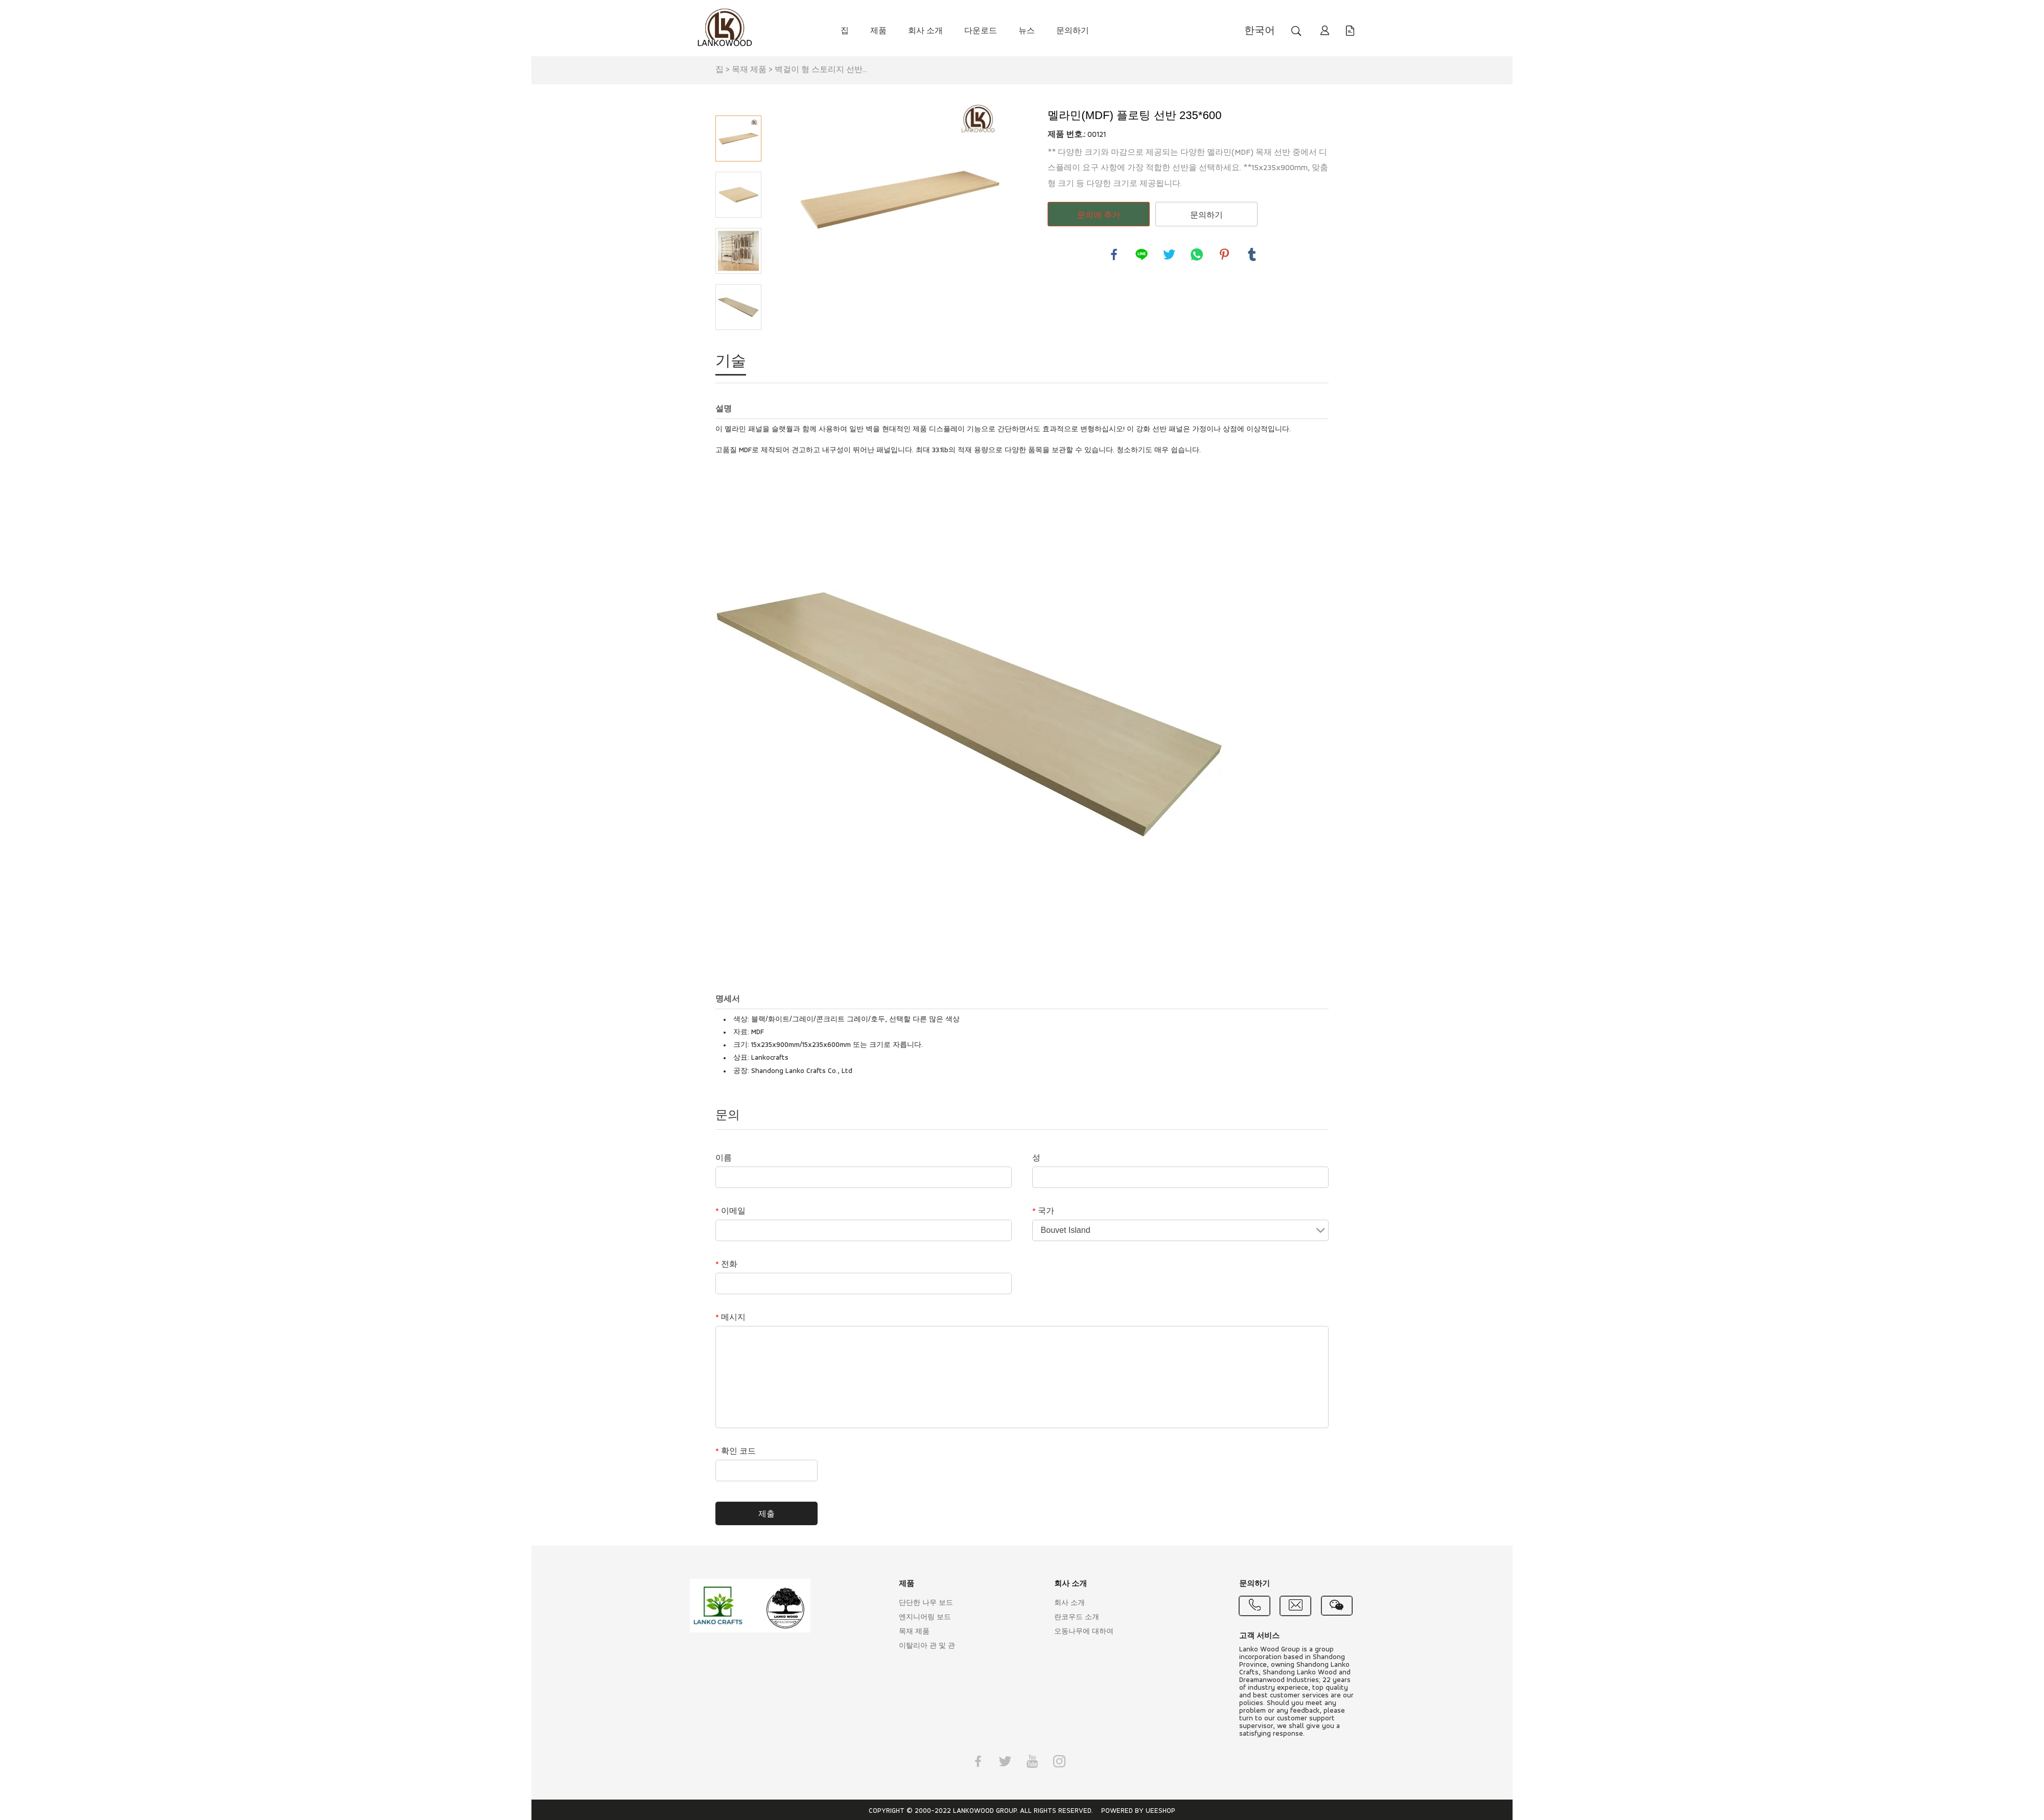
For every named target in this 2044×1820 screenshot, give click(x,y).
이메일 (730, 1211)
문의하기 (1072, 31)
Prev (738, 101)
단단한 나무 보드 (926, 1603)
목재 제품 (749, 70)
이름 (723, 1158)
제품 (878, 31)
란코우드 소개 (1076, 1617)
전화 (726, 1265)
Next (738, 344)
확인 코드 (735, 1452)
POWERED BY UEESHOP (1138, 1811)
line (1141, 254)
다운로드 (980, 31)
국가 (1043, 1211)
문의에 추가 (1098, 214)
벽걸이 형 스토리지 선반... (821, 70)
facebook (1114, 254)
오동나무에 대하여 (1083, 1632)
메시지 (730, 1318)
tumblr (1252, 254)
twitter (1169, 254)
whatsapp (1196, 254)
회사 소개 (925, 31)
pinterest (1224, 254)
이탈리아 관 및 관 (927, 1646)
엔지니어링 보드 (925, 1617)
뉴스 (1026, 31)
